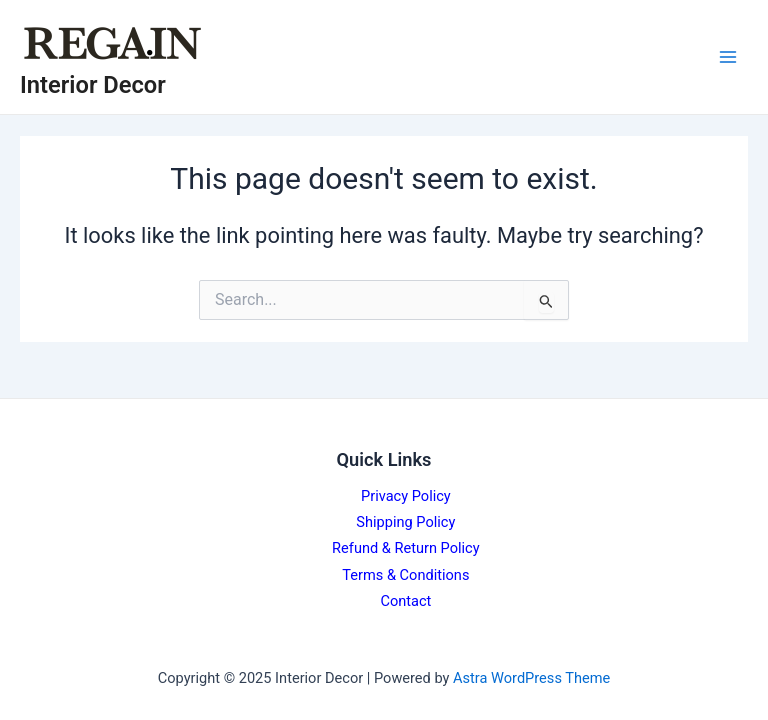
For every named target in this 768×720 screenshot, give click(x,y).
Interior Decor (93, 85)
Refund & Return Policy (406, 548)
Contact (405, 601)
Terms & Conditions (405, 575)
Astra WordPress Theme (531, 678)
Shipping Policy (405, 522)
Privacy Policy (406, 496)
